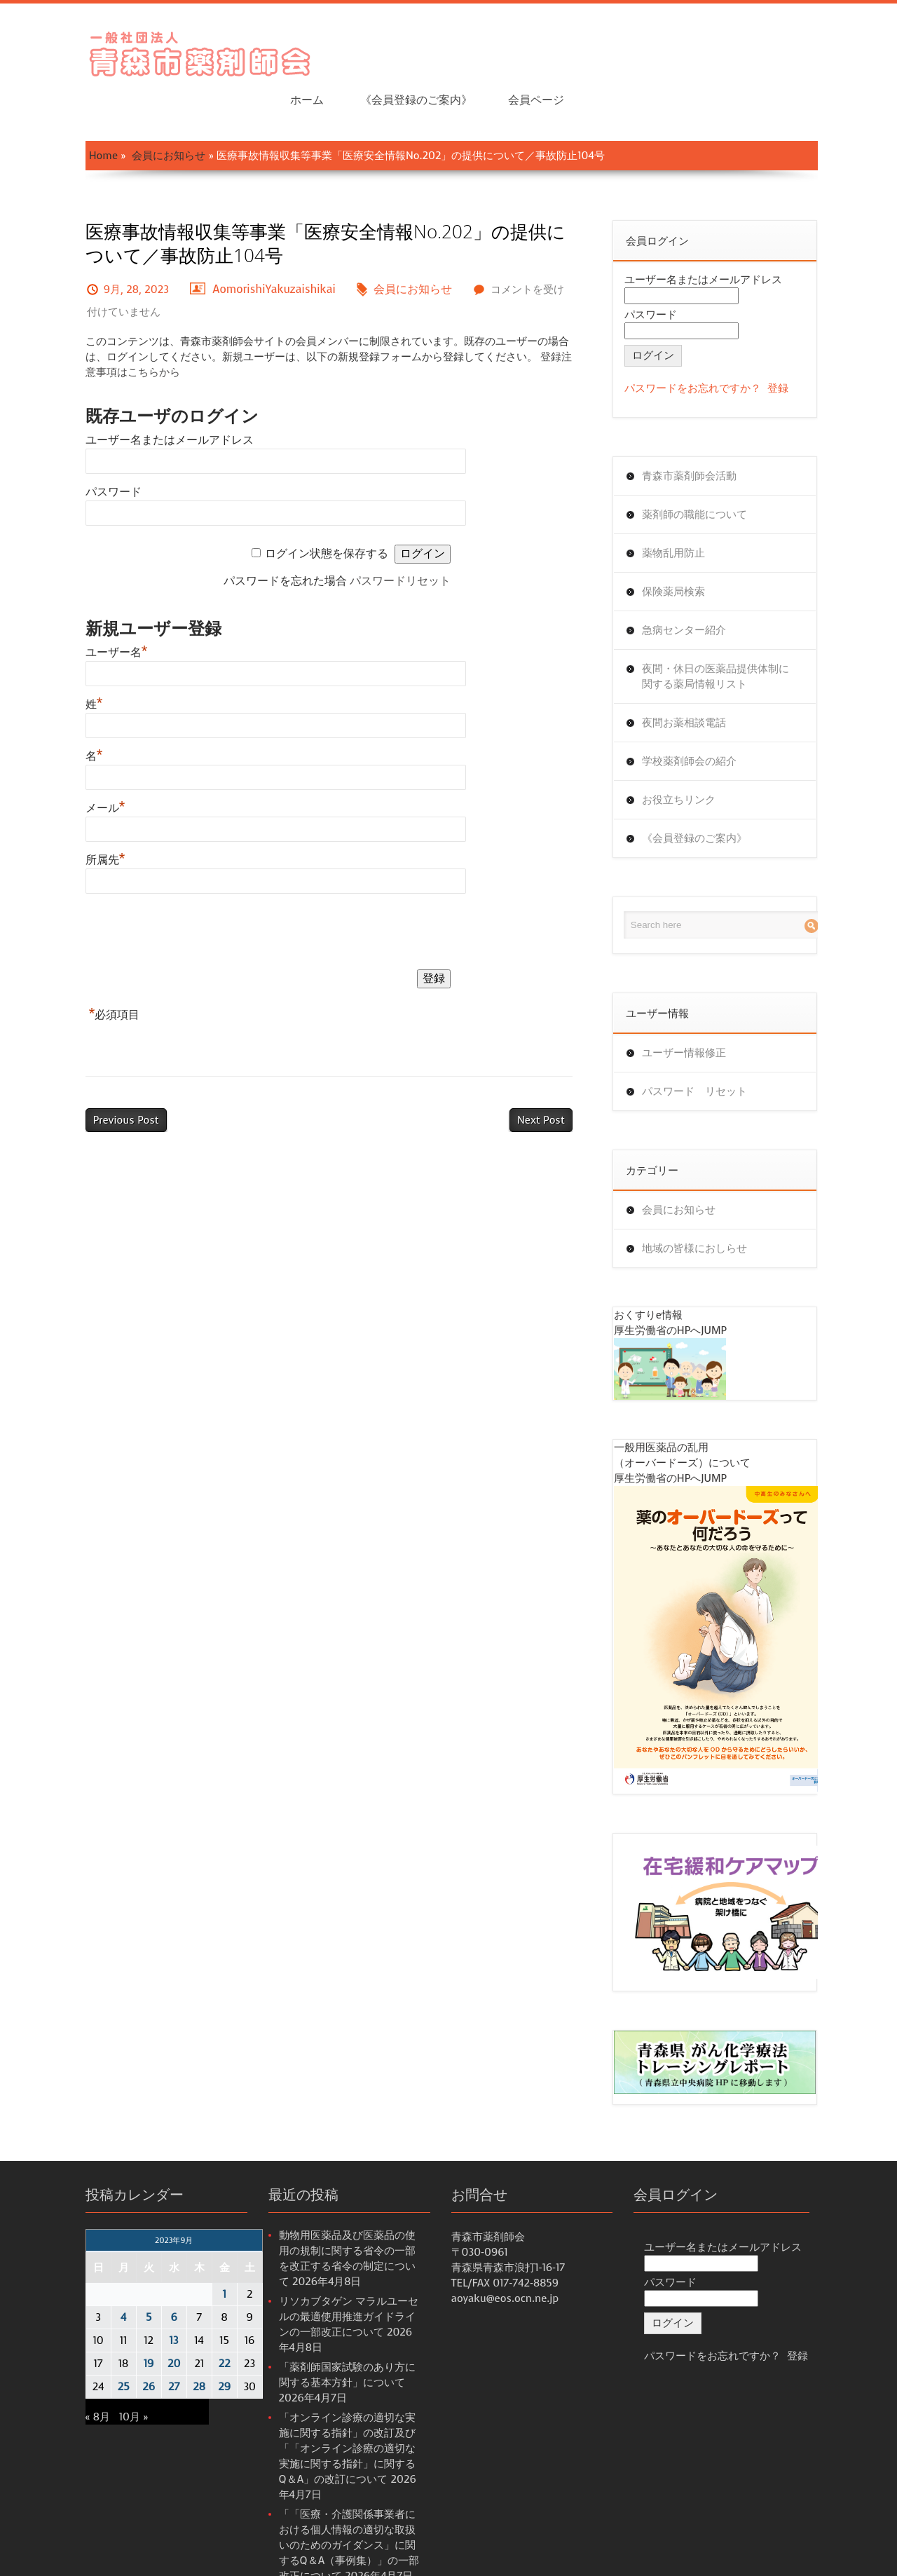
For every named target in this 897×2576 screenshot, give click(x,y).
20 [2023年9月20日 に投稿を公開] (141, 2326)
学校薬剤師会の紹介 (702, 717)
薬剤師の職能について (707, 470)
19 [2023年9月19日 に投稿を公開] (116, 2326)
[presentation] (159, 890)
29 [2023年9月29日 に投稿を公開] (192, 2349)
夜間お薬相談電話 (697, 679)
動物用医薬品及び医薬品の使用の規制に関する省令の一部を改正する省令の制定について (335, 2212)
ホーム (582, 49)
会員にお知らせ (136, 111)
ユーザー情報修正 (697, 1009)
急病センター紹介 (697, 586)
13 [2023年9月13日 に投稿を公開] (141, 2303)
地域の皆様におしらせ (707, 1204)
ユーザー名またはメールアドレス (137, 396)
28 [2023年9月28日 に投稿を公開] (166, 2349)
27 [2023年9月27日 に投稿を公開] (140, 2349)
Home (70, 111)
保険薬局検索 (686, 547)
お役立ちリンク (691, 756)
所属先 (73, 816)
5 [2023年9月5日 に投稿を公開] (115, 2279)
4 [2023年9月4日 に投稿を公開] (90, 2279)
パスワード (81, 448)
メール (73, 764)
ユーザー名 (84, 608)
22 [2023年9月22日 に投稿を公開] (192, 2326)
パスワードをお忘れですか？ (705, 344)
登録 (790, 344)
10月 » (100, 2379)
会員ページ (811, 49)
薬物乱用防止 (686, 509)
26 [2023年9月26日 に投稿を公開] (116, 2349)
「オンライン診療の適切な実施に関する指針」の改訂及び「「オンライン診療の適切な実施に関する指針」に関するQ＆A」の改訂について (335, 2395)
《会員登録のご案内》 (691, 49)
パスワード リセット (707, 1047)
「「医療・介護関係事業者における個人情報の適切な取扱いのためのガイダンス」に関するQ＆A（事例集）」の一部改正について (338, 2492)
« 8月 (65, 2379)
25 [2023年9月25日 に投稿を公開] (91, 2349)
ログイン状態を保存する (328, 509)
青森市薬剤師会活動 (702, 432)
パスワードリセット (401, 537)
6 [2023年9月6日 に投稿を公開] (141, 2279)
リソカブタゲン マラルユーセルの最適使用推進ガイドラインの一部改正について (336, 2278)
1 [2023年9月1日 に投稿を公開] (191, 2256)
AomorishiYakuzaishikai (241, 245)
